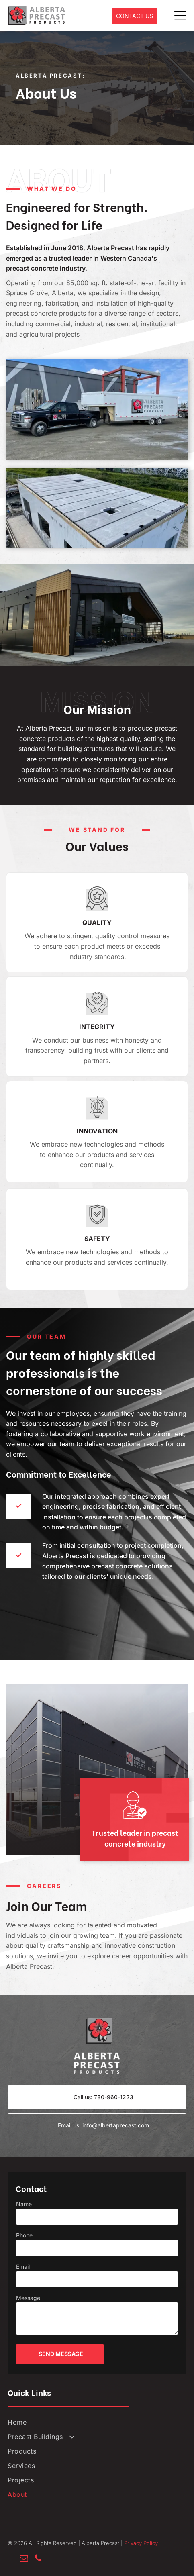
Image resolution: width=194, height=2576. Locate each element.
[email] (24, 2559)
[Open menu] (180, 16)
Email (23, 2266)
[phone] (38, 2559)
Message (28, 2297)
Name (24, 2203)
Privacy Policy (141, 2543)
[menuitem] (97, 2422)
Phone (24, 2235)
